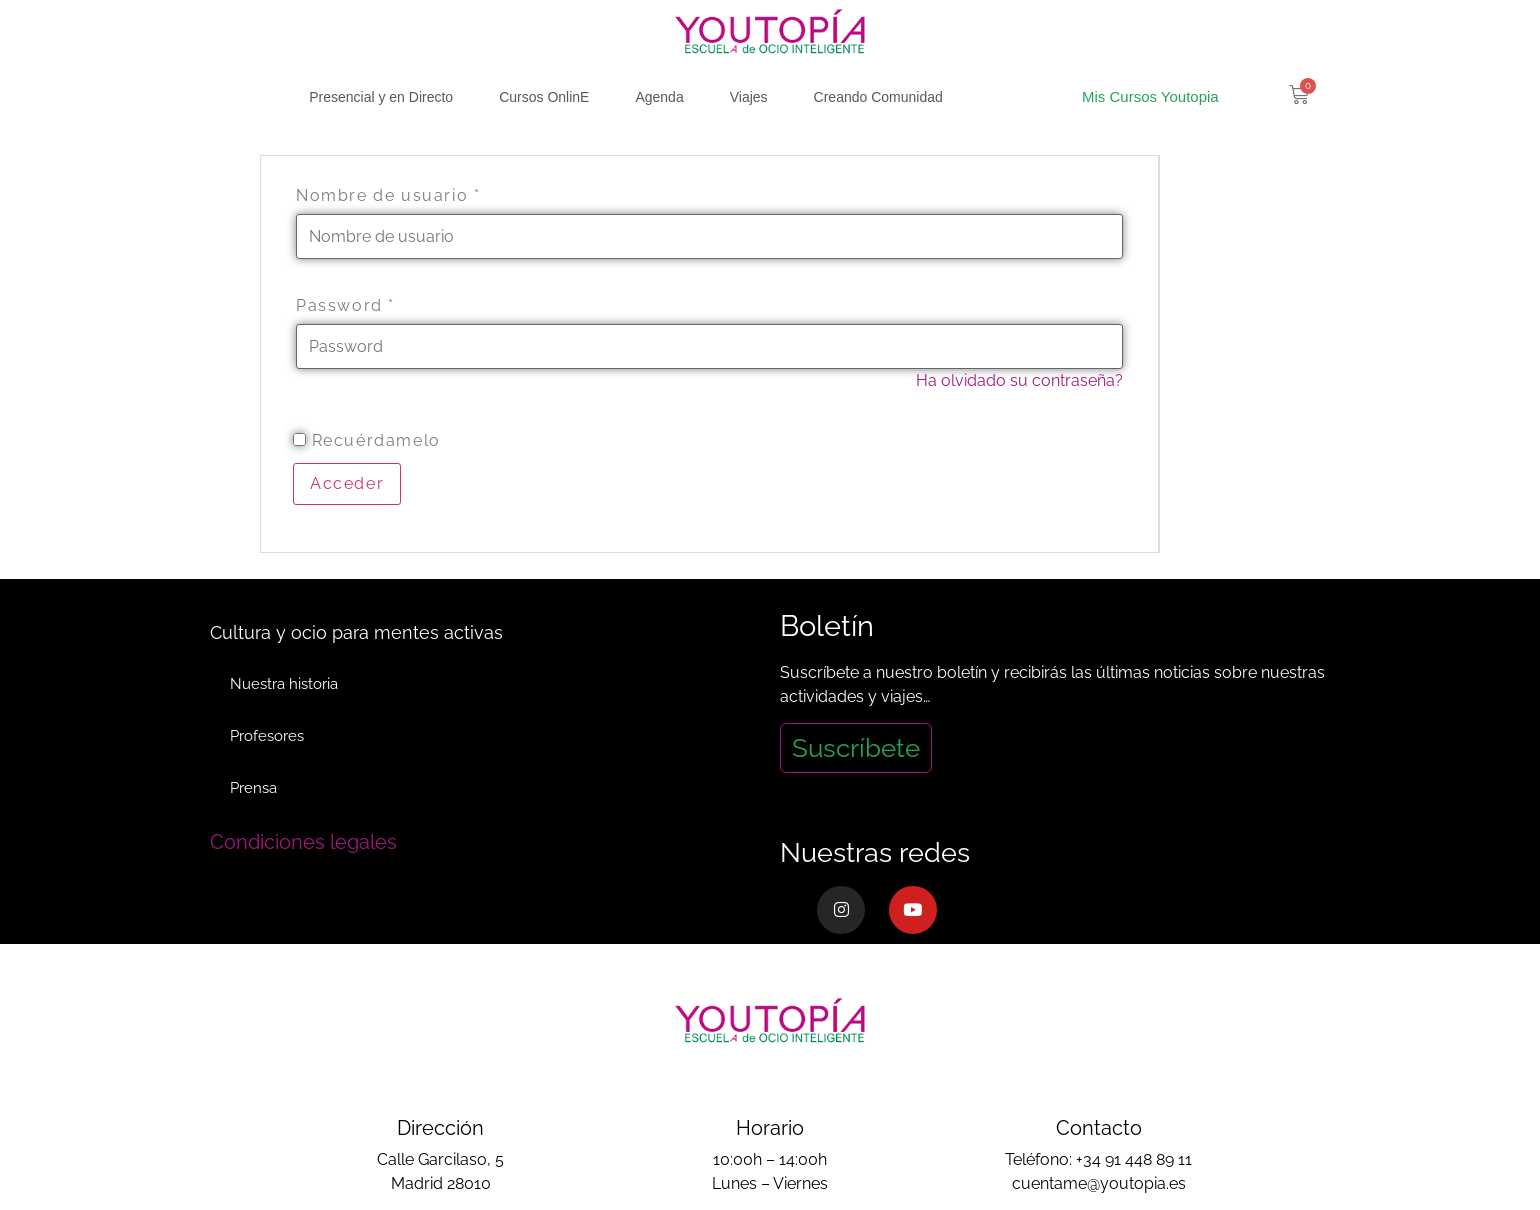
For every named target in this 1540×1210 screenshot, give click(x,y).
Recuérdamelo (367, 441)
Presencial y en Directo (381, 97)
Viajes (749, 97)
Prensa (253, 788)
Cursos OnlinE (544, 97)
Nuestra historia (284, 684)
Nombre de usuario (388, 196)
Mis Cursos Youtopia (1150, 96)
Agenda (659, 97)
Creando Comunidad (878, 97)
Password (345, 306)
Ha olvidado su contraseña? (1019, 380)
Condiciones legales (303, 842)
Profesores (267, 736)
